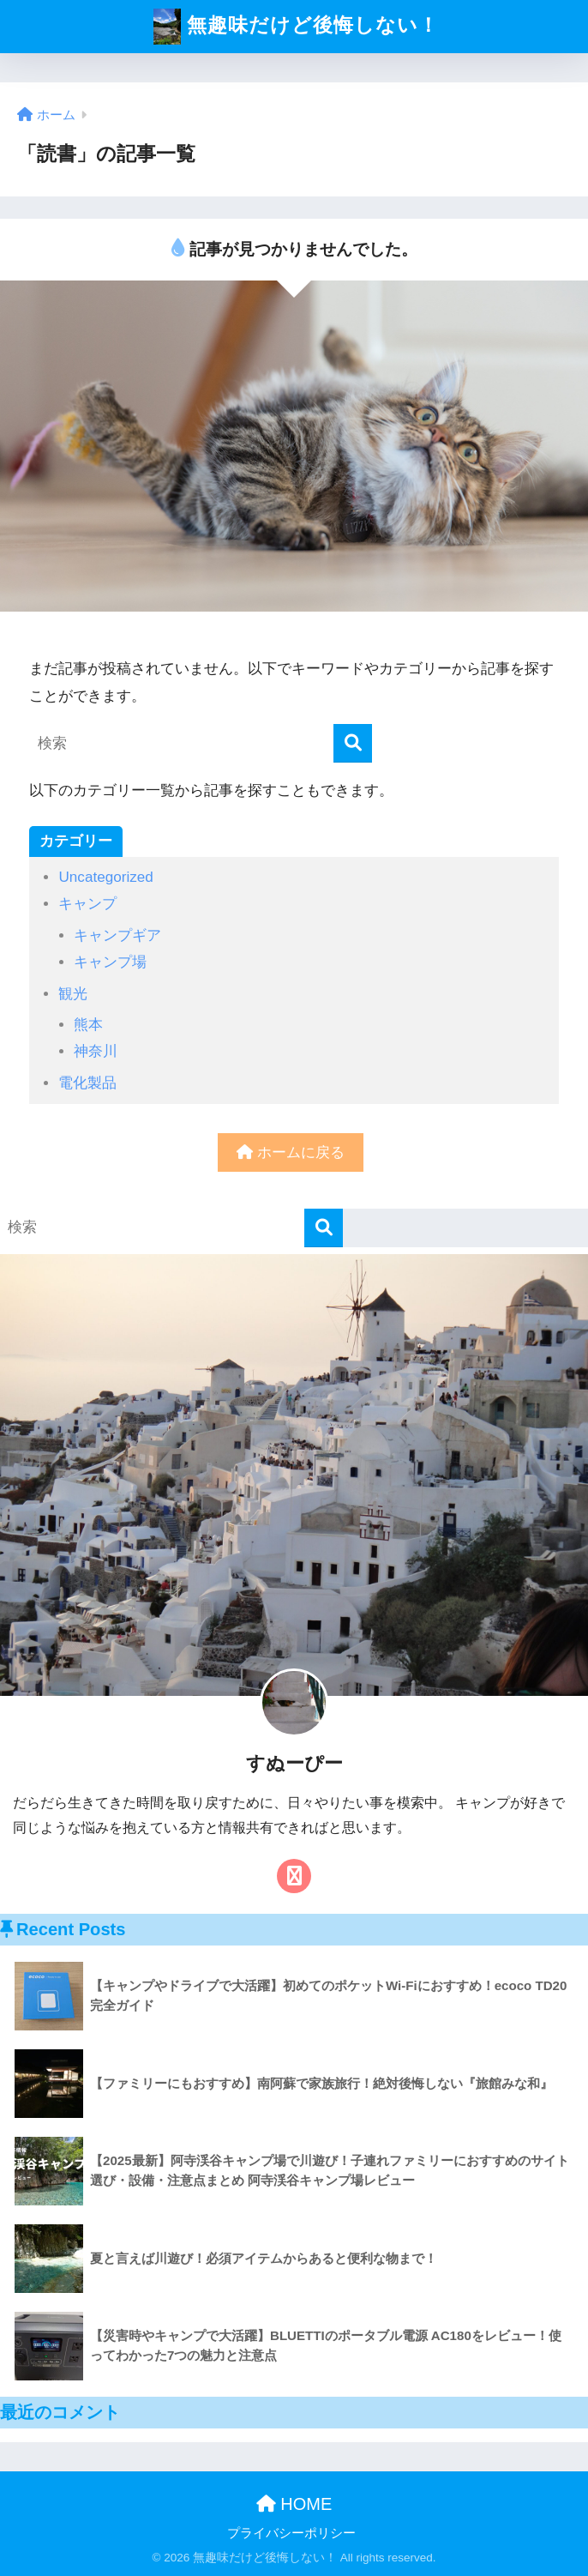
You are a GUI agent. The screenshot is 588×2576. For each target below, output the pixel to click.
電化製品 (87, 1083)
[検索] (352, 743)
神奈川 (95, 1051)
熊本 (88, 1025)
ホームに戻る (291, 1152)
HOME (294, 2504)
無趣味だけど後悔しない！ (296, 26)
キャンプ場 (110, 962)
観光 (72, 994)
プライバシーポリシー (291, 2533)
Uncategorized (105, 877)
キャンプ (87, 904)
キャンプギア (117, 935)
